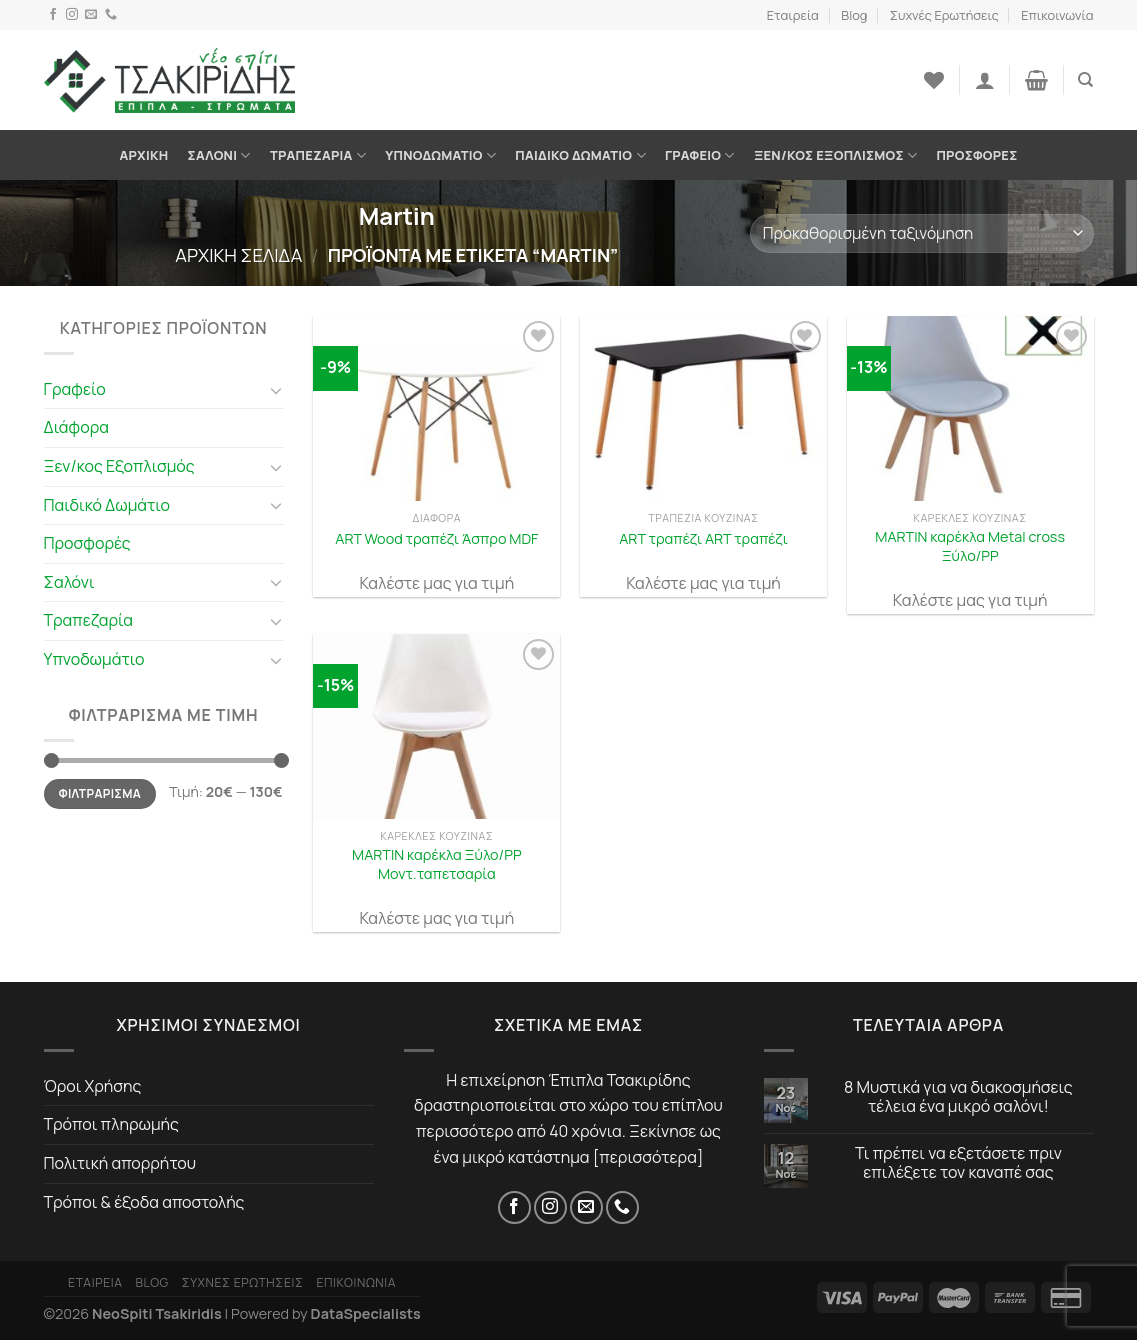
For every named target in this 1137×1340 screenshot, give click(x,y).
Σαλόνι (219, 155)
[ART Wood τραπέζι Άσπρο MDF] (436, 408)
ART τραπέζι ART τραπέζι (703, 539)
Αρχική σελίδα (238, 255)
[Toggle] (276, 390)
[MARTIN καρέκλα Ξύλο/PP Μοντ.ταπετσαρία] (436, 726)
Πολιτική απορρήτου (120, 1163)
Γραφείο (700, 155)
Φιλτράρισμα (100, 793)
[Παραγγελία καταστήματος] (921, 233)
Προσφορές (976, 155)
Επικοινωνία (1057, 15)
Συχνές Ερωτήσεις (944, 15)
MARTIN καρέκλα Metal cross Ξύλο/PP (970, 546)
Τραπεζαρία (318, 155)
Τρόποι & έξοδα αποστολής (144, 1202)
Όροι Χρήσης (93, 1086)
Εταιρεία (793, 15)
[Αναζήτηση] (1085, 80)
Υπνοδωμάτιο (440, 155)
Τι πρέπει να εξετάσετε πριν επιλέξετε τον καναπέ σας (958, 1163)
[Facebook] (53, 15)
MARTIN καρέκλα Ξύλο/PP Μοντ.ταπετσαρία (437, 864)
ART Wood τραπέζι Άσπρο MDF (436, 539)
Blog (854, 15)
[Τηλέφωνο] (111, 15)
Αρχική (144, 155)
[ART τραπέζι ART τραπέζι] (703, 408)
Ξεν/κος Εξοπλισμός (835, 155)
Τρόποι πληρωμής (111, 1124)
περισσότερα (648, 1157)
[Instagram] (72, 15)
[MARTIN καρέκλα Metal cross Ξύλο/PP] (970, 408)
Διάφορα (77, 427)
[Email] (91, 15)
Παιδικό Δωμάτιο (580, 155)
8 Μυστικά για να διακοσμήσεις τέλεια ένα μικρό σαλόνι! (958, 1097)
